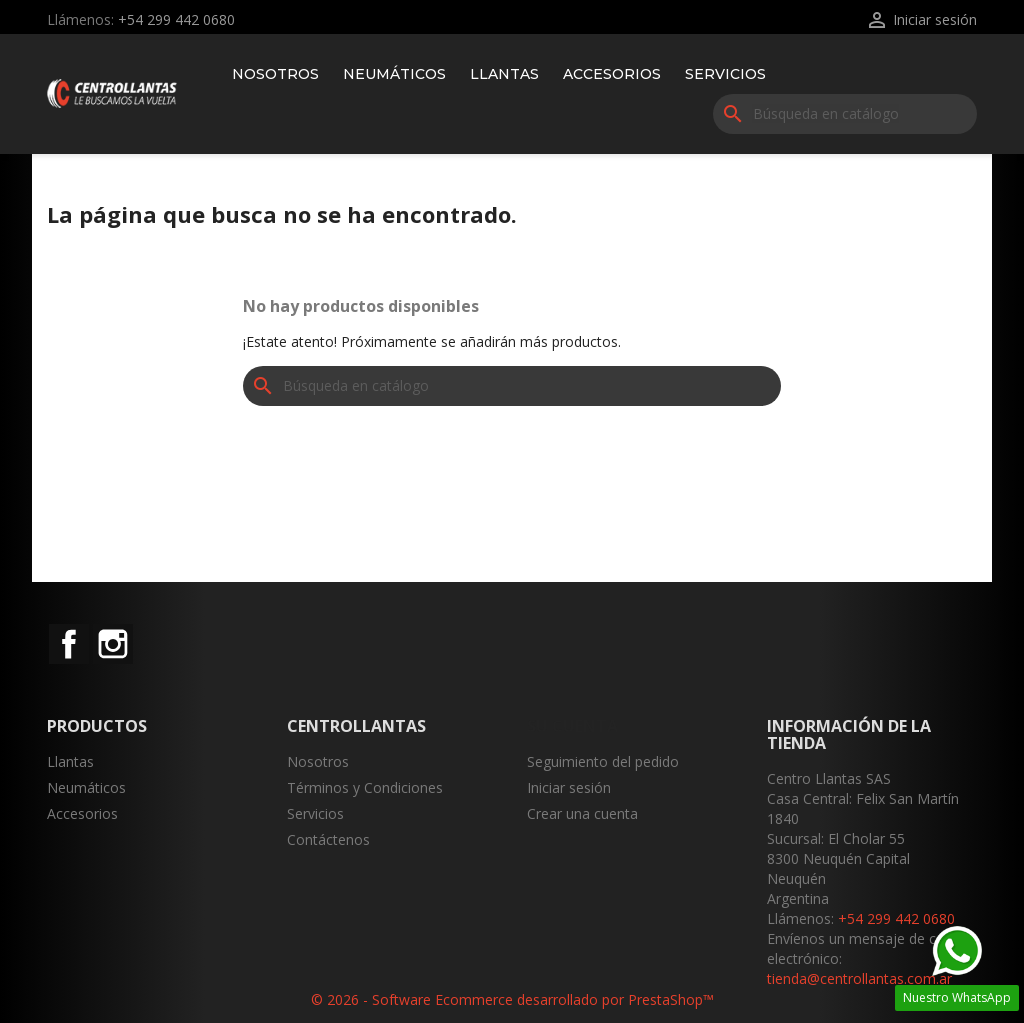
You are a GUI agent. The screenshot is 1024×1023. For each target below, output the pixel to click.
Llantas (504, 74)
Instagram (113, 644)
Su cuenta (572, 726)
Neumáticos (394, 74)
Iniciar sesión (569, 787)
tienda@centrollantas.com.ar (859, 978)
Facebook (69, 644)
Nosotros (275, 74)
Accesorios (612, 74)
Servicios (725, 74)
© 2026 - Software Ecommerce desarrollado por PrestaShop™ (512, 999)
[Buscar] (845, 114)
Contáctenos (328, 839)
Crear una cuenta (582, 813)
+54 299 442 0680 (176, 19)
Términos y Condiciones (365, 787)
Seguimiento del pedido (603, 761)
